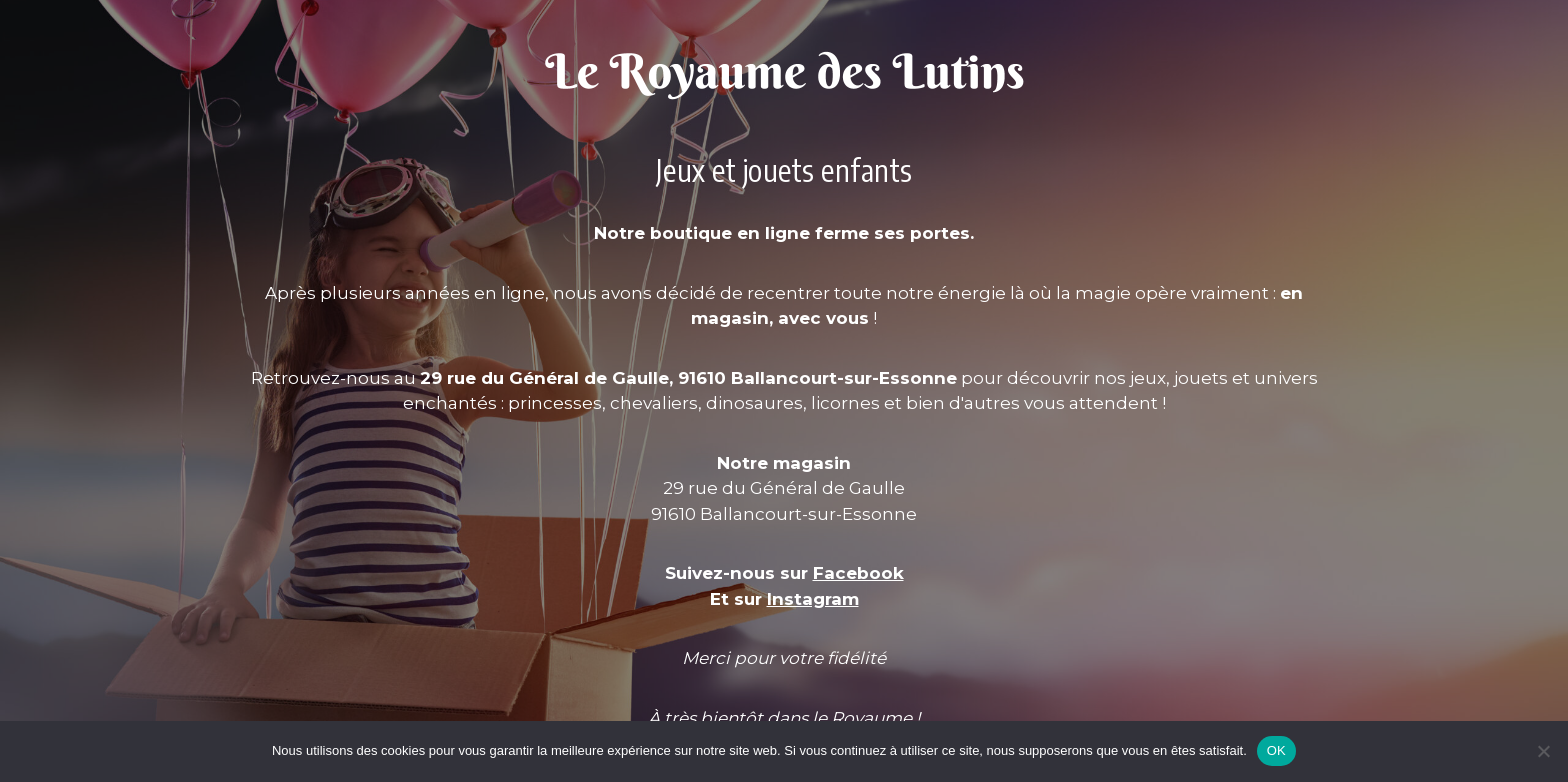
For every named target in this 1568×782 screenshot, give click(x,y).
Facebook (858, 573)
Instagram (813, 599)
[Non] (1543, 751)
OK (1276, 750)
